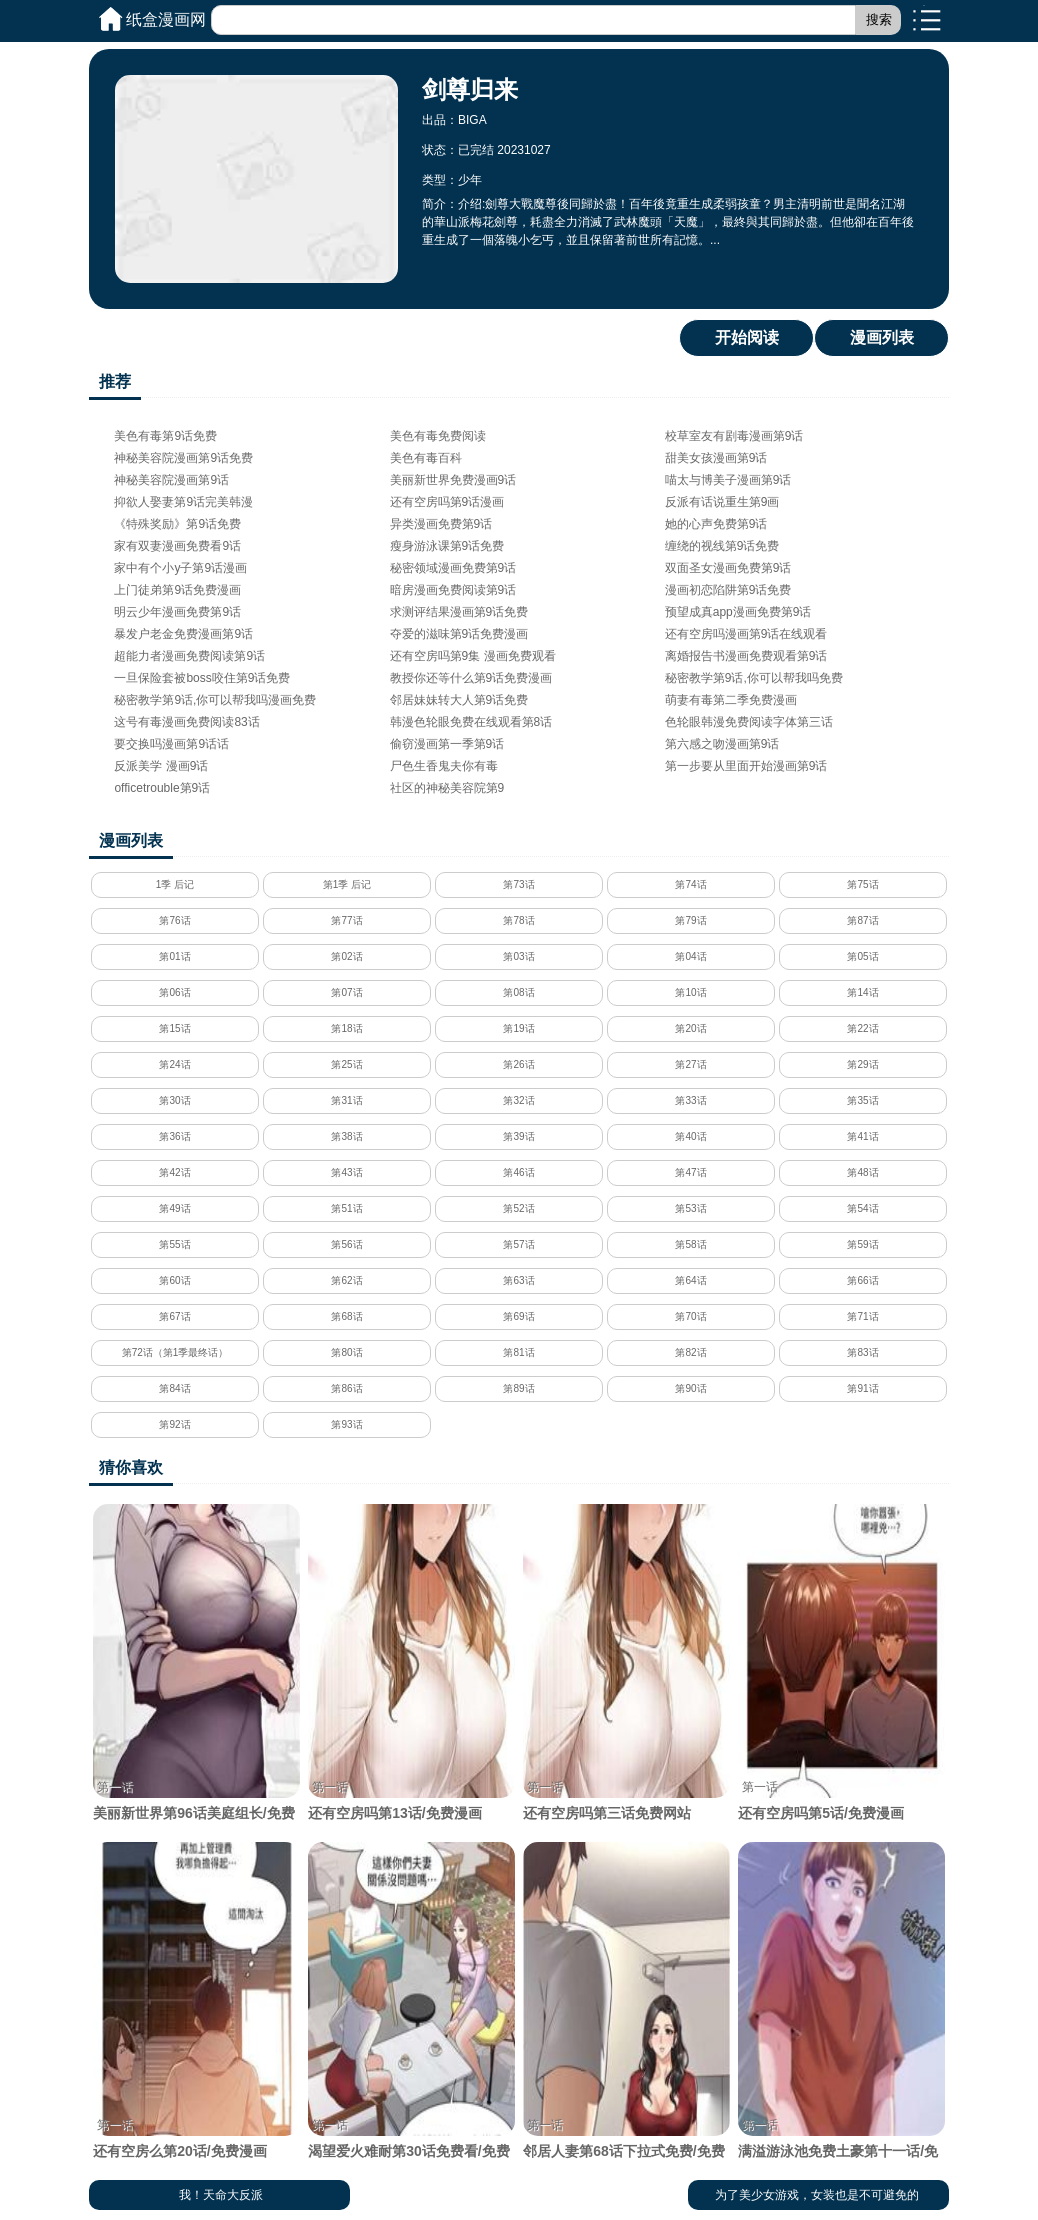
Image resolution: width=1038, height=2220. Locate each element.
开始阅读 (747, 337)
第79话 (690, 920)
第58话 (690, 1244)
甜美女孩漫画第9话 (716, 458)
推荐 (115, 381)
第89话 (518, 1388)
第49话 (174, 1208)
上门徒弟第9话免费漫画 (177, 590)
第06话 (174, 992)
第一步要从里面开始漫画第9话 (746, 766)
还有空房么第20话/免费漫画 (196, 2000)
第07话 (346, 992)
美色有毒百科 (426, 458)
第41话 (862, 1136)
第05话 (862, 956)
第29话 (862, 1064)
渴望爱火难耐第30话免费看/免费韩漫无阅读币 (411, 2010)
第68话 (346, 1316)
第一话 (115, 1787)
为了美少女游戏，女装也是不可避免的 (817, 2195)
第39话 (518, 1136)
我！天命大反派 (221, 2195)
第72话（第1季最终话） (175, 1352)
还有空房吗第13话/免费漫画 (411, 1662)
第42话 (174, 1172)
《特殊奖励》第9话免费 (177, 524)
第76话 (174, 920)
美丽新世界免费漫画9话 (453, 480)
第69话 (518, 1316)
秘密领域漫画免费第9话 (453, 568)
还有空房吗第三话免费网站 (626, 1662)
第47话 (690, 1172)
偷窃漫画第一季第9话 (447, 744)
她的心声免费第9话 (716, 524)
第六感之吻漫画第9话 (722, 744)
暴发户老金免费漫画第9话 (183, 634)
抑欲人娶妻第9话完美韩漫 (183, 502)
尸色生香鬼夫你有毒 (444, 766)
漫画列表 (882, 337)
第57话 (518, 1244)
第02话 (346, 956)
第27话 (690, 1064)
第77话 (346, 920)
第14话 (862, 992)
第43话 (346, 1172)
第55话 (174, 1244)
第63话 (518, 1280)
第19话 (518, 1028)
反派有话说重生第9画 (722, 502)
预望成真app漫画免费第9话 (738, 612)
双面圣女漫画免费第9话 (728, 568)
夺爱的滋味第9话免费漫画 (459, 634)
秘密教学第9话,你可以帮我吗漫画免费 (215, 700)
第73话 (518, 884)
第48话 (862, 1172)
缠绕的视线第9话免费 (722, 546)
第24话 (174, 1064)
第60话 (174, 1280)
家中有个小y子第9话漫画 (180, 568)
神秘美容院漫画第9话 (171, 480)
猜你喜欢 (131, 1467)
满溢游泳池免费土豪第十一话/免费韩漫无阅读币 (841, 2010)
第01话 (174, 956)
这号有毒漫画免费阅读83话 (186, 722)
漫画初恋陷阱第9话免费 (728, 590)
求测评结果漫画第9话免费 (459, 612)
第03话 (518, 956)
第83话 (862, 1352)
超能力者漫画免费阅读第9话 (189, 656)
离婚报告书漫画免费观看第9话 (746, 656)
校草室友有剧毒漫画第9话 (734, 436)
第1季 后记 (347, 884)
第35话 (862, 1100)
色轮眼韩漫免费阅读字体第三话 (749, 722)
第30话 (174, 1100)
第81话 (518, 1352)
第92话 (174, 1424)
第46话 (518, 1172)
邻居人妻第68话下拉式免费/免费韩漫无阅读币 (626, 2010)
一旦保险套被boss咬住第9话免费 (202, 678)
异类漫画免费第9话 (441, 524)
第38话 (346, 1136)
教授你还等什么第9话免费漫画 (471, 678)
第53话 (690, 1208)
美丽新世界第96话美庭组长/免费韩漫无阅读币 (196, 1672)
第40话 (690, 1136)
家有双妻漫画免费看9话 (177, 546)
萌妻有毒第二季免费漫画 (731, 700)
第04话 (690, 956)
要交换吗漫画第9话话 (171, 744)
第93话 (346, 1424)
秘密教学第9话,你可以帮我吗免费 (754, 678)
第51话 (346, 1208)
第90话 (690, 1388)
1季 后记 (175, 884)
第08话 (518, 992)
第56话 (346, 1244)
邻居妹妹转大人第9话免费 (459, 700)
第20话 (690, 1028)
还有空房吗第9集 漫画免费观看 (473, 656)
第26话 (518, 1064)
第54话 (862, 1208)
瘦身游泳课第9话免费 (447, 546)
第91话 (862, 1388)
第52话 (518, 1208)
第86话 (346, 1388)
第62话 (346, 1280)
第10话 (690, 992)
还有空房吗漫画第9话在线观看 (746, 634)
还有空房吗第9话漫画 (447, 502)
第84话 (174, 1388)
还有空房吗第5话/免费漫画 (841, 1662)
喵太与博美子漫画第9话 (728, 480)
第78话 (518, 920)
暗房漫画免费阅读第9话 (453, 590)
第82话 (690, 1352)
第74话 (690, 884)
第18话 (346, 1028)
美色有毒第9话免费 (165, 436)
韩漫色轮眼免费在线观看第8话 (471, 722)
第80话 (346, 1352)
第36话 (174, 1136)
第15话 (174, 1028)
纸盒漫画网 (166, 19)
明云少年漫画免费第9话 (177, 612)
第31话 (346, 1100)
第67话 (174, 1316)
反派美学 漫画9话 (161, 766)
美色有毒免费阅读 (438, 436)
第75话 (862, 884)
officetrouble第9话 (162, 788)
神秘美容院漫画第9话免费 (183, 458)
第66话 (862, 1280)
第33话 (690, 1100)
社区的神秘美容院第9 (447, 788)
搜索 (879, 19)
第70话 (690, 1316)
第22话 (862, 1028)
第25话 (346, 1064)
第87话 (862, 920)
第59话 (862, 1244)
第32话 (518, 1100)
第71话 (862, 1316)
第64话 (690, 1280)
